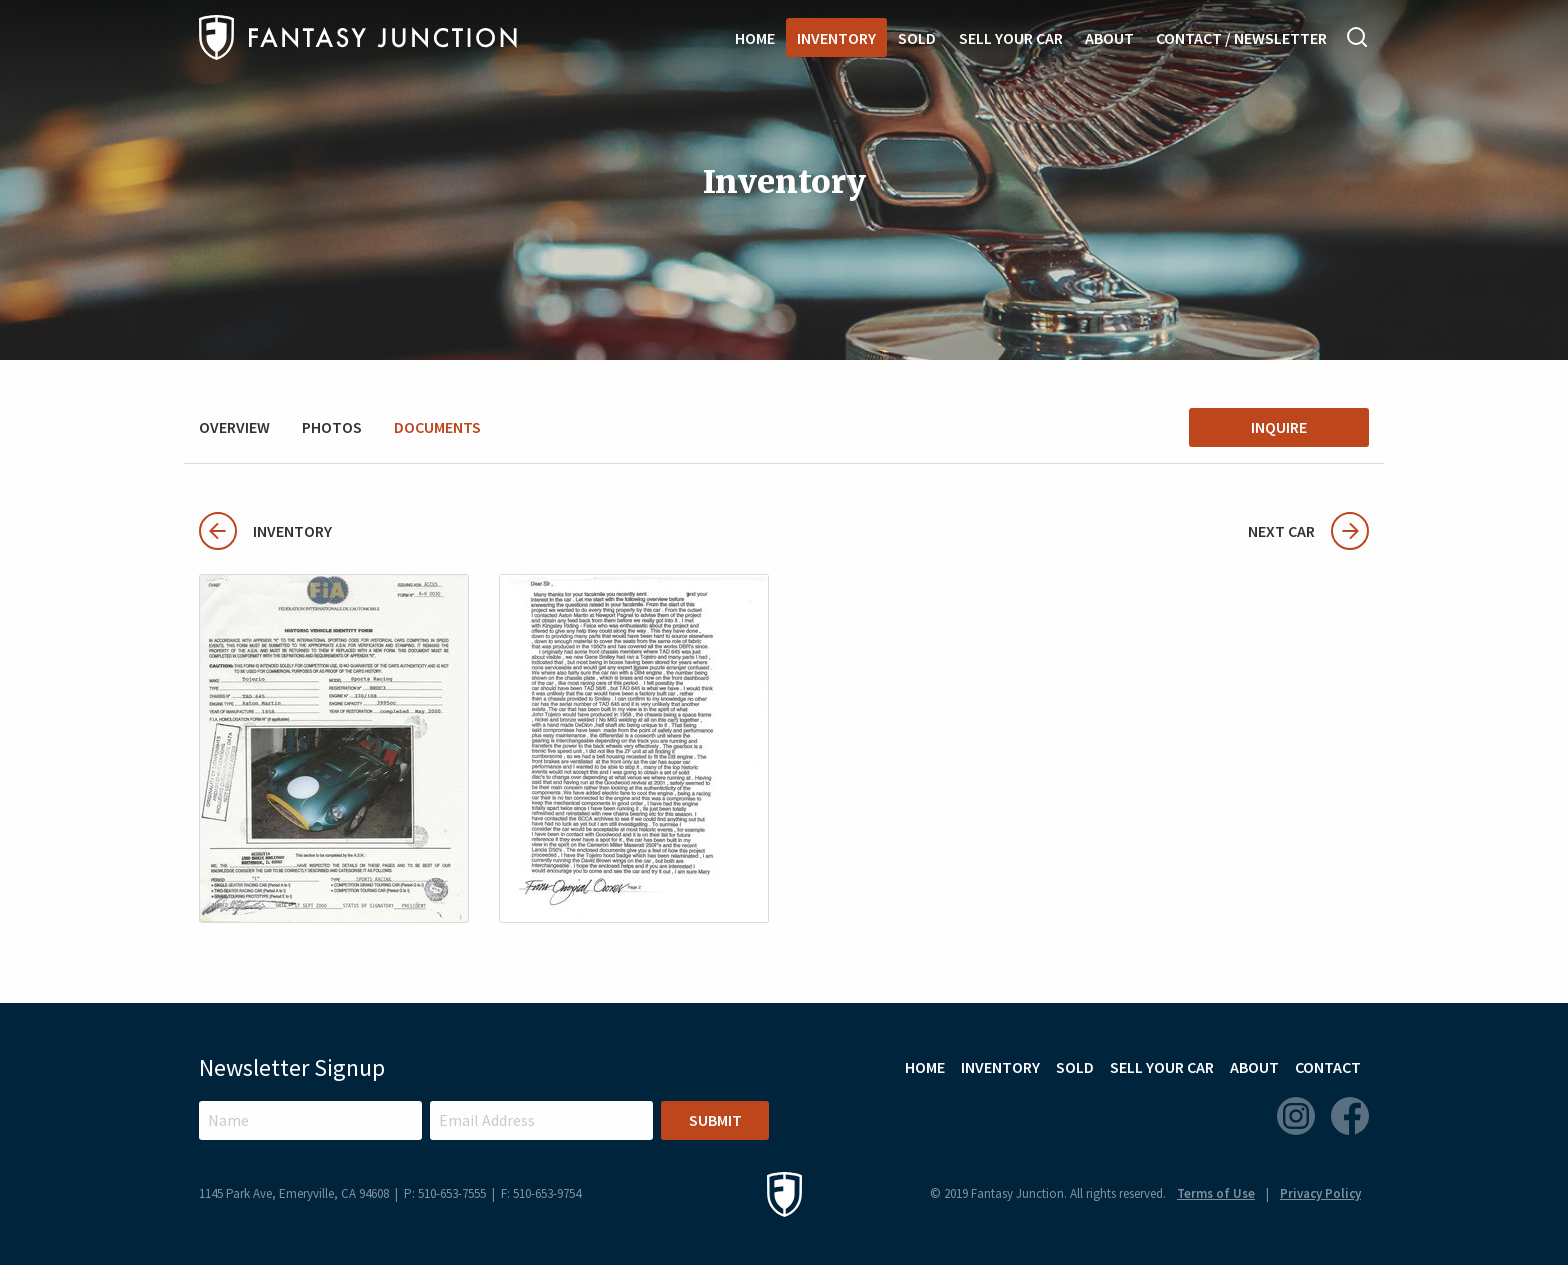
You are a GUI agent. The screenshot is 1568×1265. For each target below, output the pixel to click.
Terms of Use (1216, 1193)
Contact (1328, 1067)
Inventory (836, 38)
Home (755, 38)
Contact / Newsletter (1241, 38)
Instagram (1296, 1116)
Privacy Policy (1320, 1193)
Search (1358, 37)
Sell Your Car (1011, 38)
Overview (234, 427)
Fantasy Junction (358, 37)
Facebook (1350, 1116)
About (1109, 38)
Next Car (1308, 531)
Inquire (1279, 427)
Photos (332, 427)
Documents (437, 427)
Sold (917, 38)
